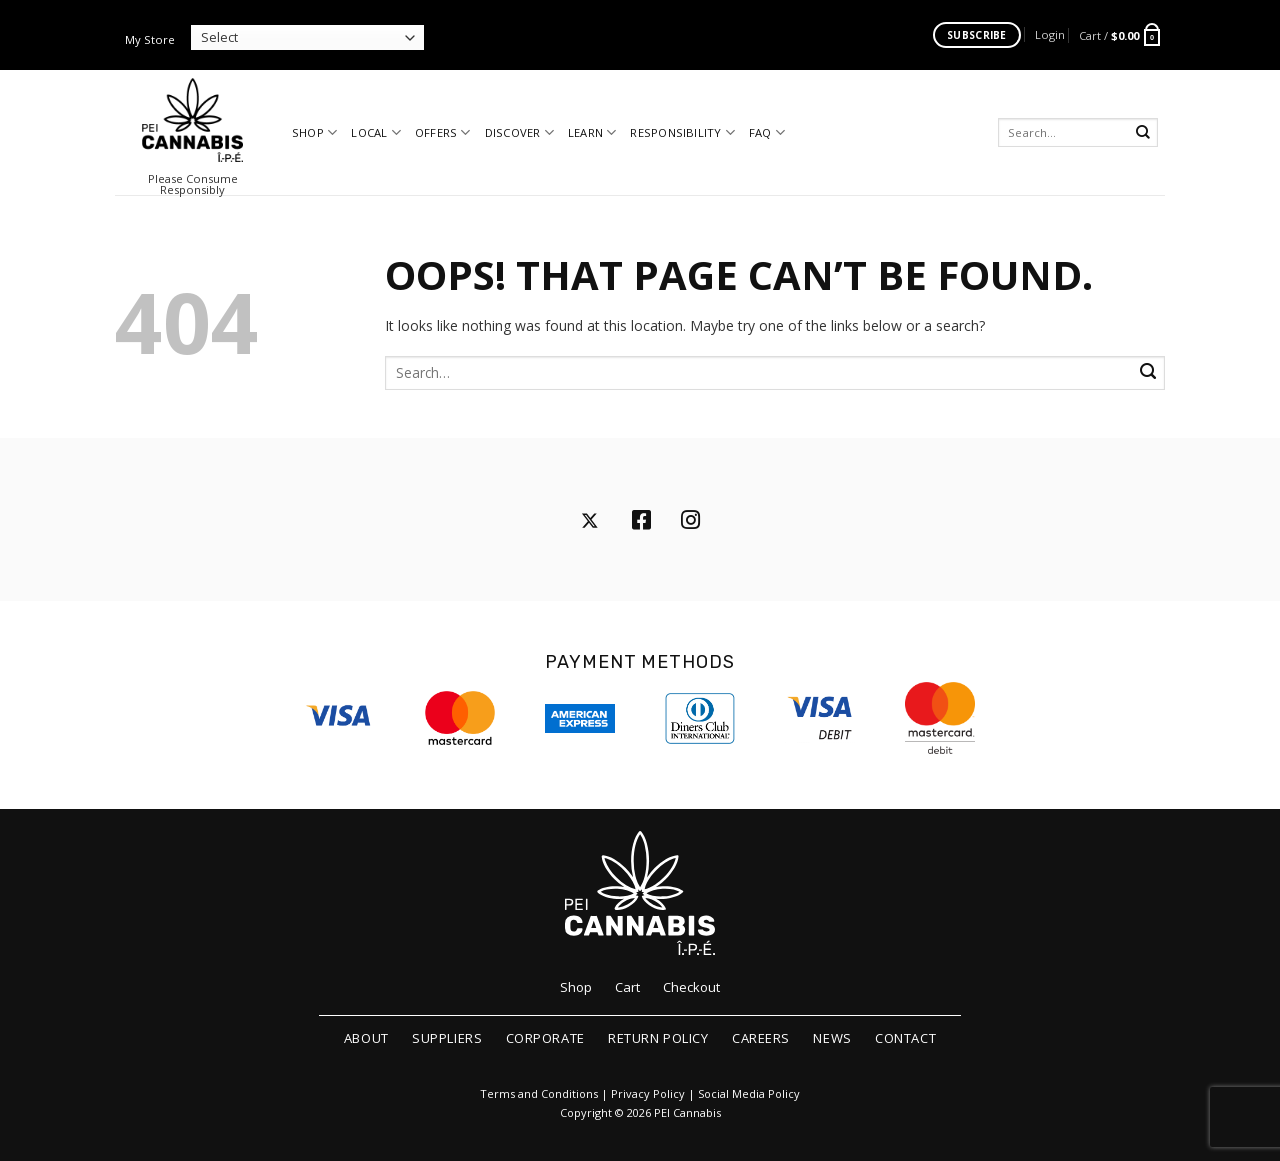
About (366, 1038)
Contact (905, 1038)
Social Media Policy (749, 1094)
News (832, 1038)
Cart (627, 987)
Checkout (691, 987)
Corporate (545, 1038)
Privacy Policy (648, 1094)
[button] (1050, 34)
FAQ (767, 132)
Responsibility (682, 132)
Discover (519, 132)
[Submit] (1143, 132)
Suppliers (447, 1038)
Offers (443, 132)
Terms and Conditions (539, 1094)
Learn (592, 132)
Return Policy (658, 1038)
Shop (314, 132)
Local (376, 132)
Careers (761, 1038)
